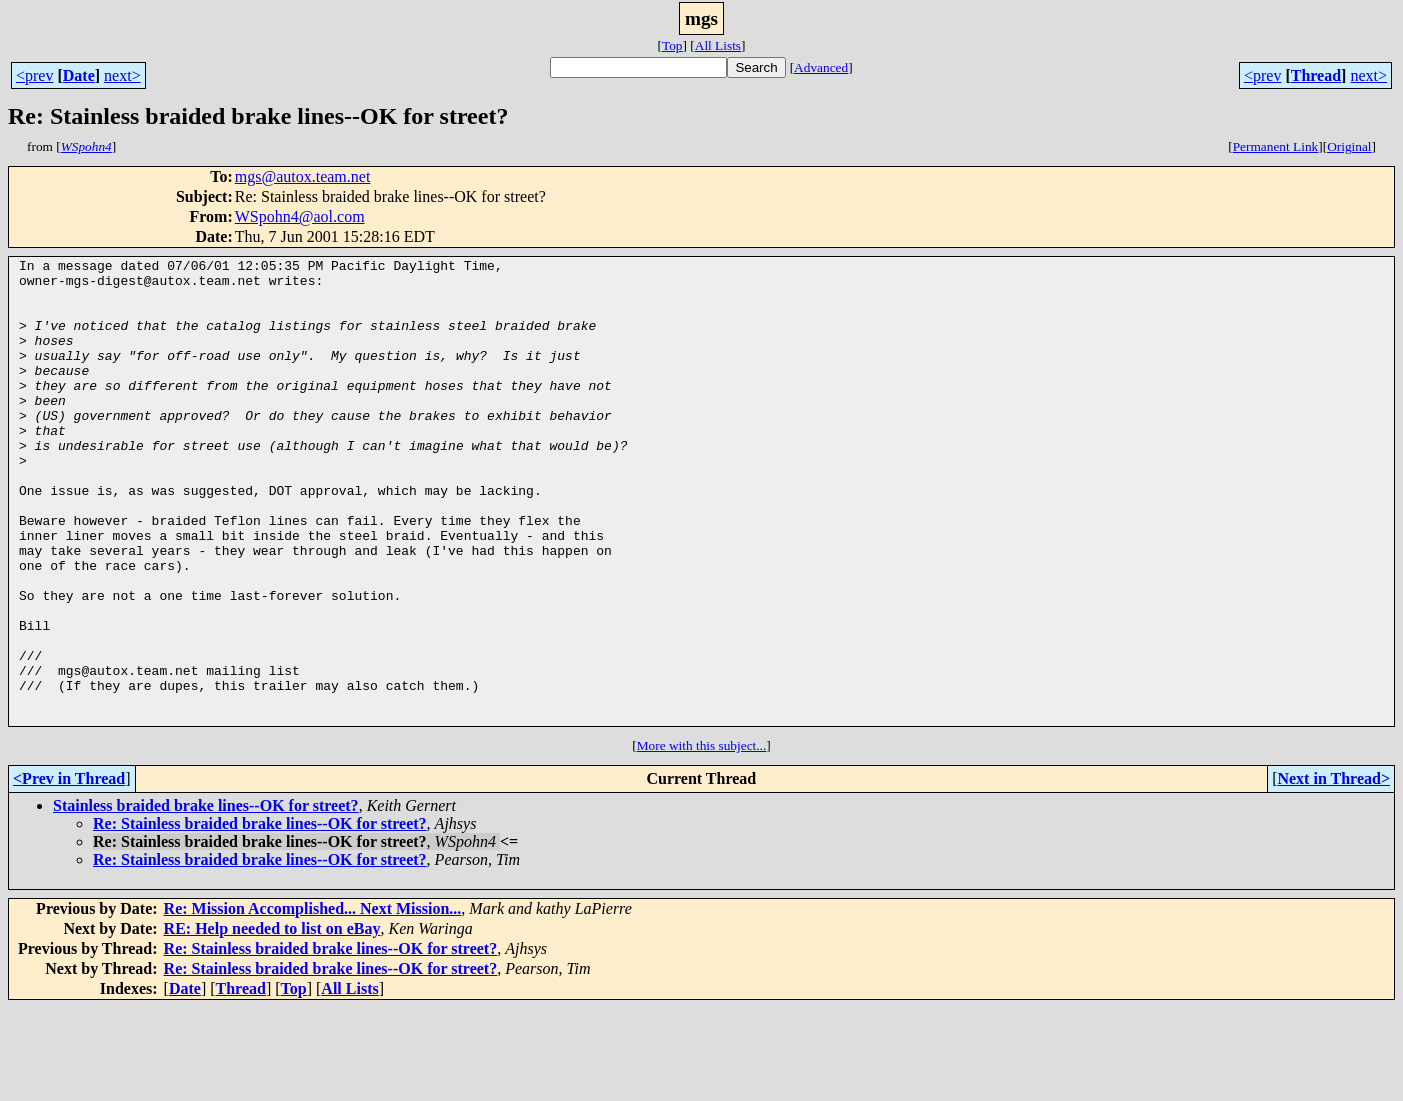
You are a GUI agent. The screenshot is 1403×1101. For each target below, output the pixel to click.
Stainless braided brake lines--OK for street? (206, 898)
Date (79, 75)
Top (672, 45)
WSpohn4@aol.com (300, 216)
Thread (1316, 75)
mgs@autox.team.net (303, 176)
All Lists (718, 45)
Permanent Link (1276, 146)
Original (1349, 146)
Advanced (821, 67)
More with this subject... (702, 838)
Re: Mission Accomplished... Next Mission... (313, 1001)
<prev (34, 75)
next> (122, 75)
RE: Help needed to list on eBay (272, 1021)
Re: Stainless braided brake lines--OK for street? (260, 916)
